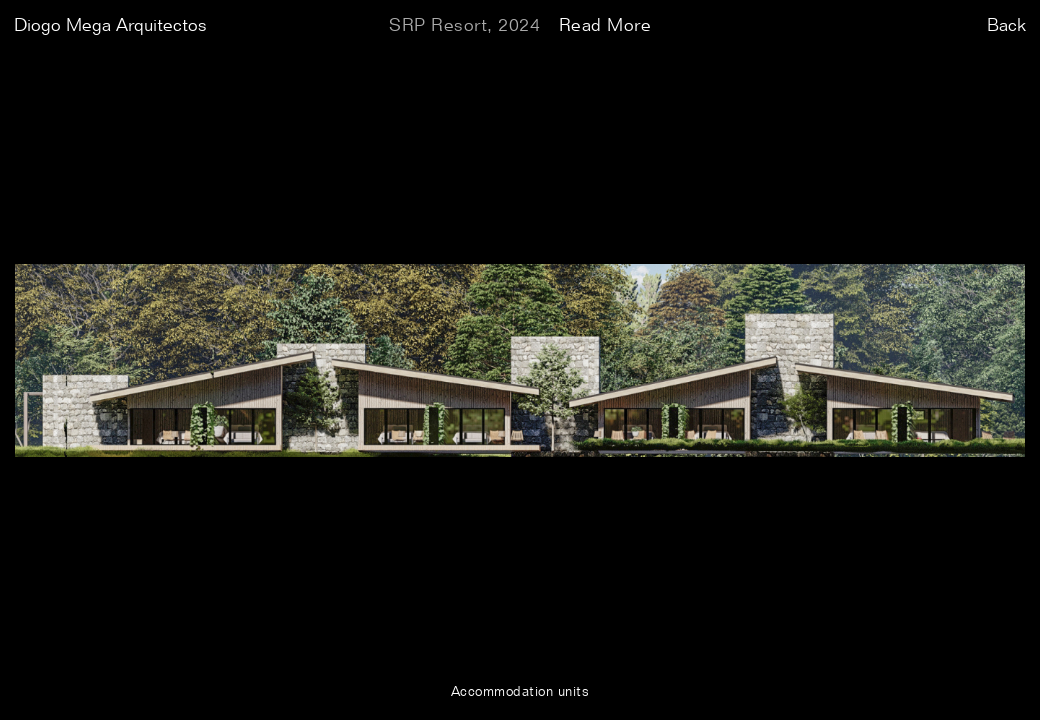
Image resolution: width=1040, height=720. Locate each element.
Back (1006, 26)
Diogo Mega (110, 26)
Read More (605, 26)
